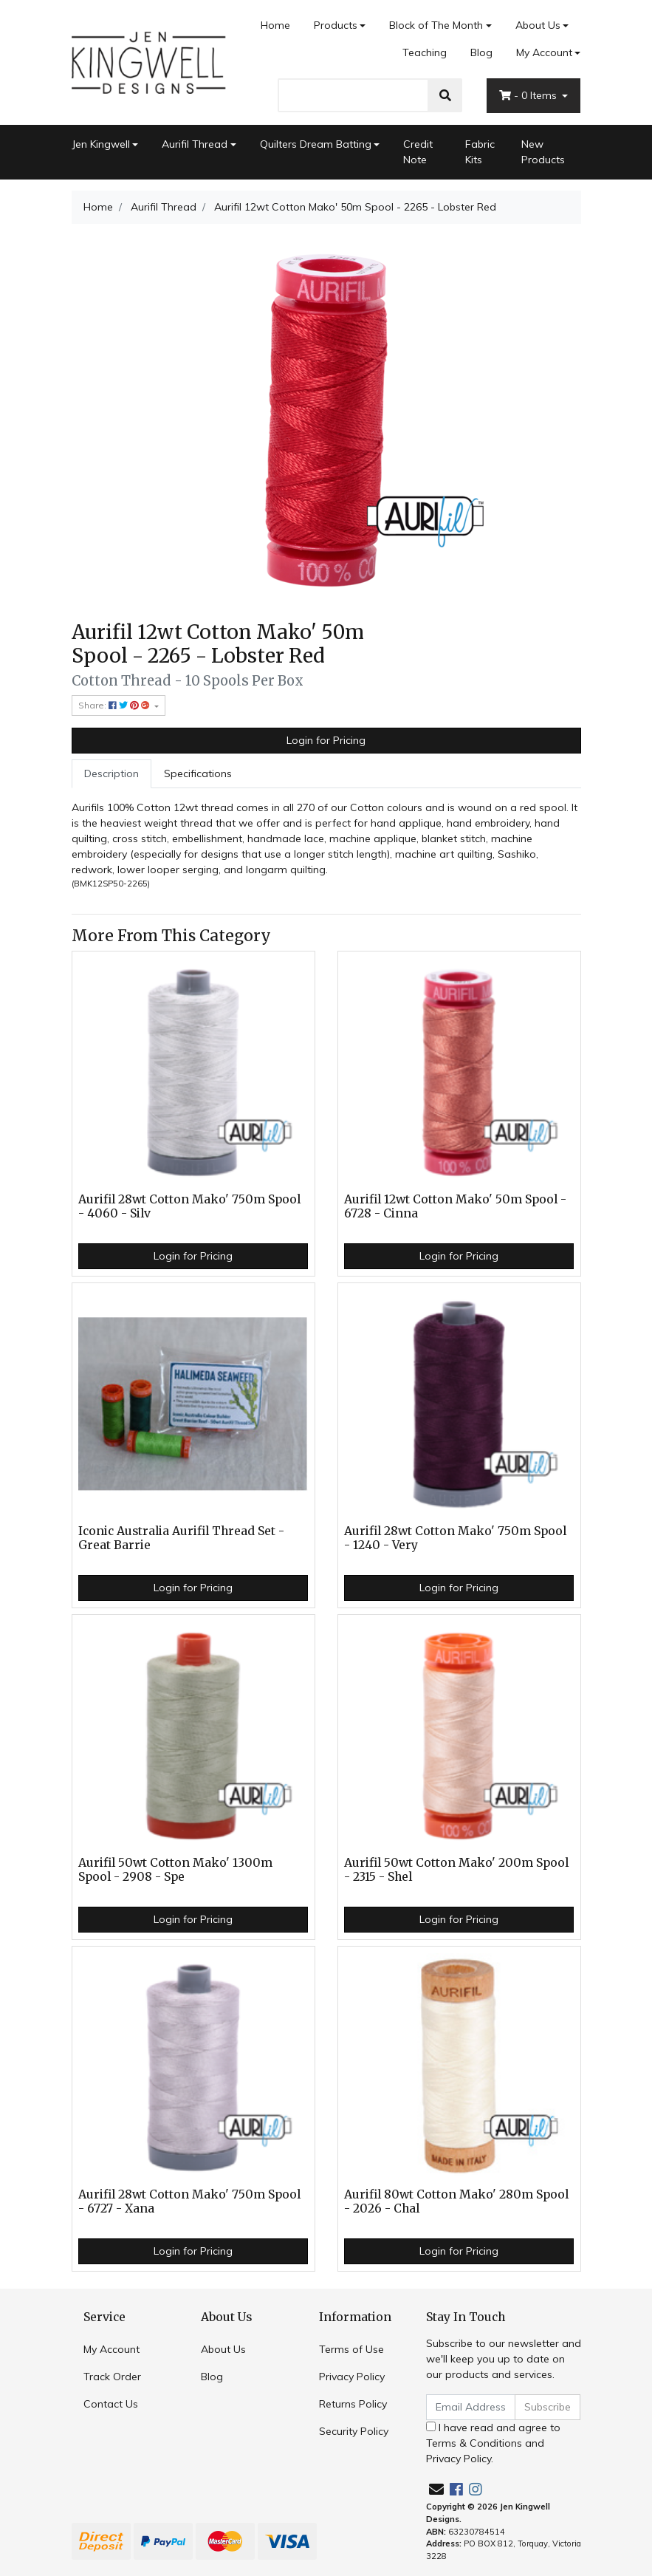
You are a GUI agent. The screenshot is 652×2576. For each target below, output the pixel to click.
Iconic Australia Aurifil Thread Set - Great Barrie (181, 1538)
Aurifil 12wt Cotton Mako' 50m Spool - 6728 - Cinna (455, 1206)
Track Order (112, 2376)
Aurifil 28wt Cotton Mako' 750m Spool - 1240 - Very (455, 1538)
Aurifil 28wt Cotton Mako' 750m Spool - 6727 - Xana (189, 2201)
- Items (529, 95)
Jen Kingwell (101, 144)
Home (275, 25)
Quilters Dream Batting (315, 144)
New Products (543, 151)
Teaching (424, 52)
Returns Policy (353, 2404)
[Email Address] (471, 2407)
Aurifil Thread (194, 144)
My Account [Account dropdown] (544, 52)
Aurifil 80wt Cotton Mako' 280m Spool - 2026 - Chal (456, 2201)
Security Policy (353, 2431)
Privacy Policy (352, 2376)
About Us (537, 25)
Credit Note (418, 151)
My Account (111, 2349)
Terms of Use (351, 2349)
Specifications (198, 773)
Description (111, 773)
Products (335, 25)
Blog (481, 52)
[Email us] (436, 2489)
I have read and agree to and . (493, 2443)
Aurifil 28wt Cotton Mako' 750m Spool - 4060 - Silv (189, 1206)
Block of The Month (436, 25)
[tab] (111, 773)
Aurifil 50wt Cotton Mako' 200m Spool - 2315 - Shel (456, 1870)
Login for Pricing (326, 740)
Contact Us (110, 2404)
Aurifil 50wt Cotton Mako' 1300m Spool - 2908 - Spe (175, 1870)
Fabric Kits (480, 151)
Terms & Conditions (474, 2443)
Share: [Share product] (115, 705)
